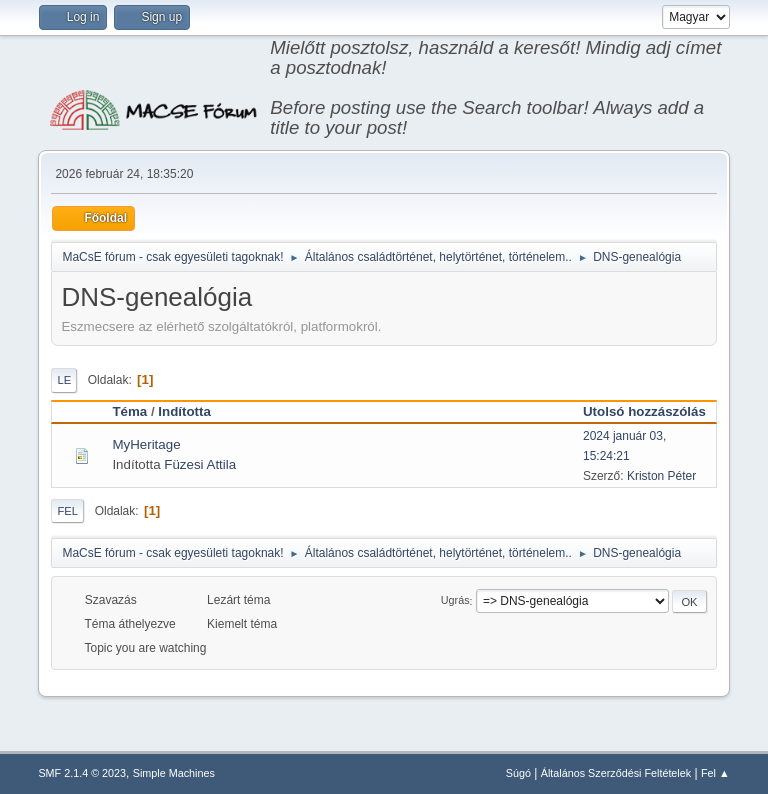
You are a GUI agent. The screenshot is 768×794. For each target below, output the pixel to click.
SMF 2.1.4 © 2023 (82, 773)
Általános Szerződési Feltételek (616, 773)
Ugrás (455, 601)
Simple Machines (174, 773)
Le (64, 380)
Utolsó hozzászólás (644, 411)
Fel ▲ (715, 773)
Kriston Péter (661, 476)
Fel (67, 511)
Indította (184, 411)
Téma (129, 411)
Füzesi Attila (200, 464)
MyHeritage (146, 444)
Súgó (518, 773)
